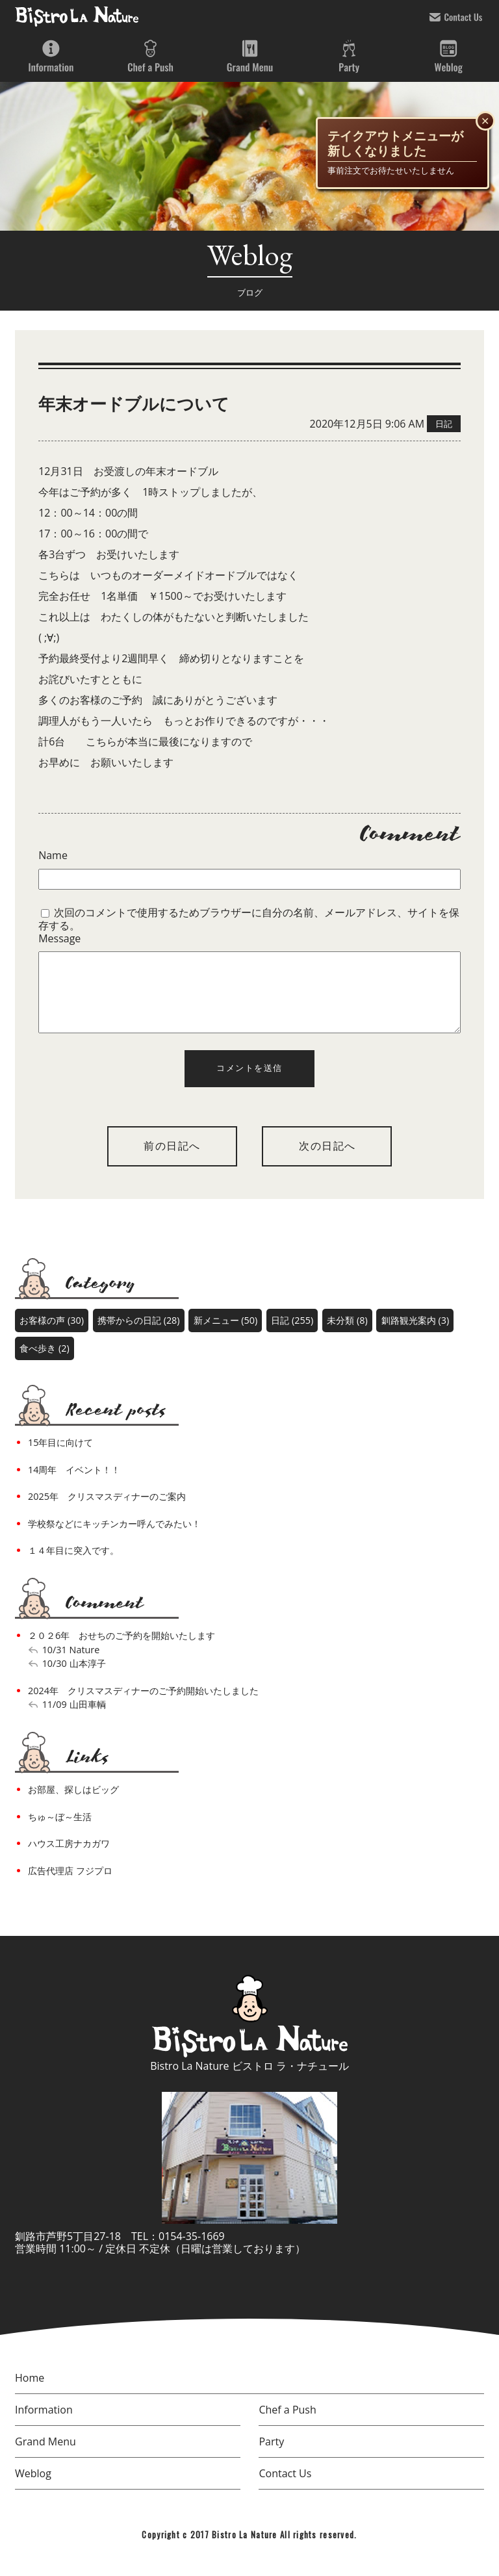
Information (51, 56)
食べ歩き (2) (44, 1364)
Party (349, 56)
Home (29, 2393)
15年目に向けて (60, 1458)
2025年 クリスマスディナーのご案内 (107, 1512)
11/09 (54, 1720)
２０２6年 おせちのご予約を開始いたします (121, 1651)
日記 (443, 424)
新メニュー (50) (226, 1336)
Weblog (448, 56)
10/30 (54, 1679)
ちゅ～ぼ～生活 (60, 1832)
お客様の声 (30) (51, 1336)
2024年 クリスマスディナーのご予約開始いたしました (143, 1706)
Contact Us (456, 17)
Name (53, 855)
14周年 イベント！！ (74, 1485)
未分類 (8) (347, 1336)
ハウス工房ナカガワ (69, 1859)
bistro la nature (76, 16)
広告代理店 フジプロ (70, 1886)
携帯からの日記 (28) (138, 1336)
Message (59, 939)
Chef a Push (150, 56)
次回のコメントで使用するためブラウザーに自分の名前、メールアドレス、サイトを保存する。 (248, 919)
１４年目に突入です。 (73, 1566)
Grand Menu (249, 56)
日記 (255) (292, 1336)
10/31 (54, 1665)
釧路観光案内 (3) (415, 1336)
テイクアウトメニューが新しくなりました (395, 143)
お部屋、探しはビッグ (73, 1805)
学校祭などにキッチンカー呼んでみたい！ (114, 1539)
